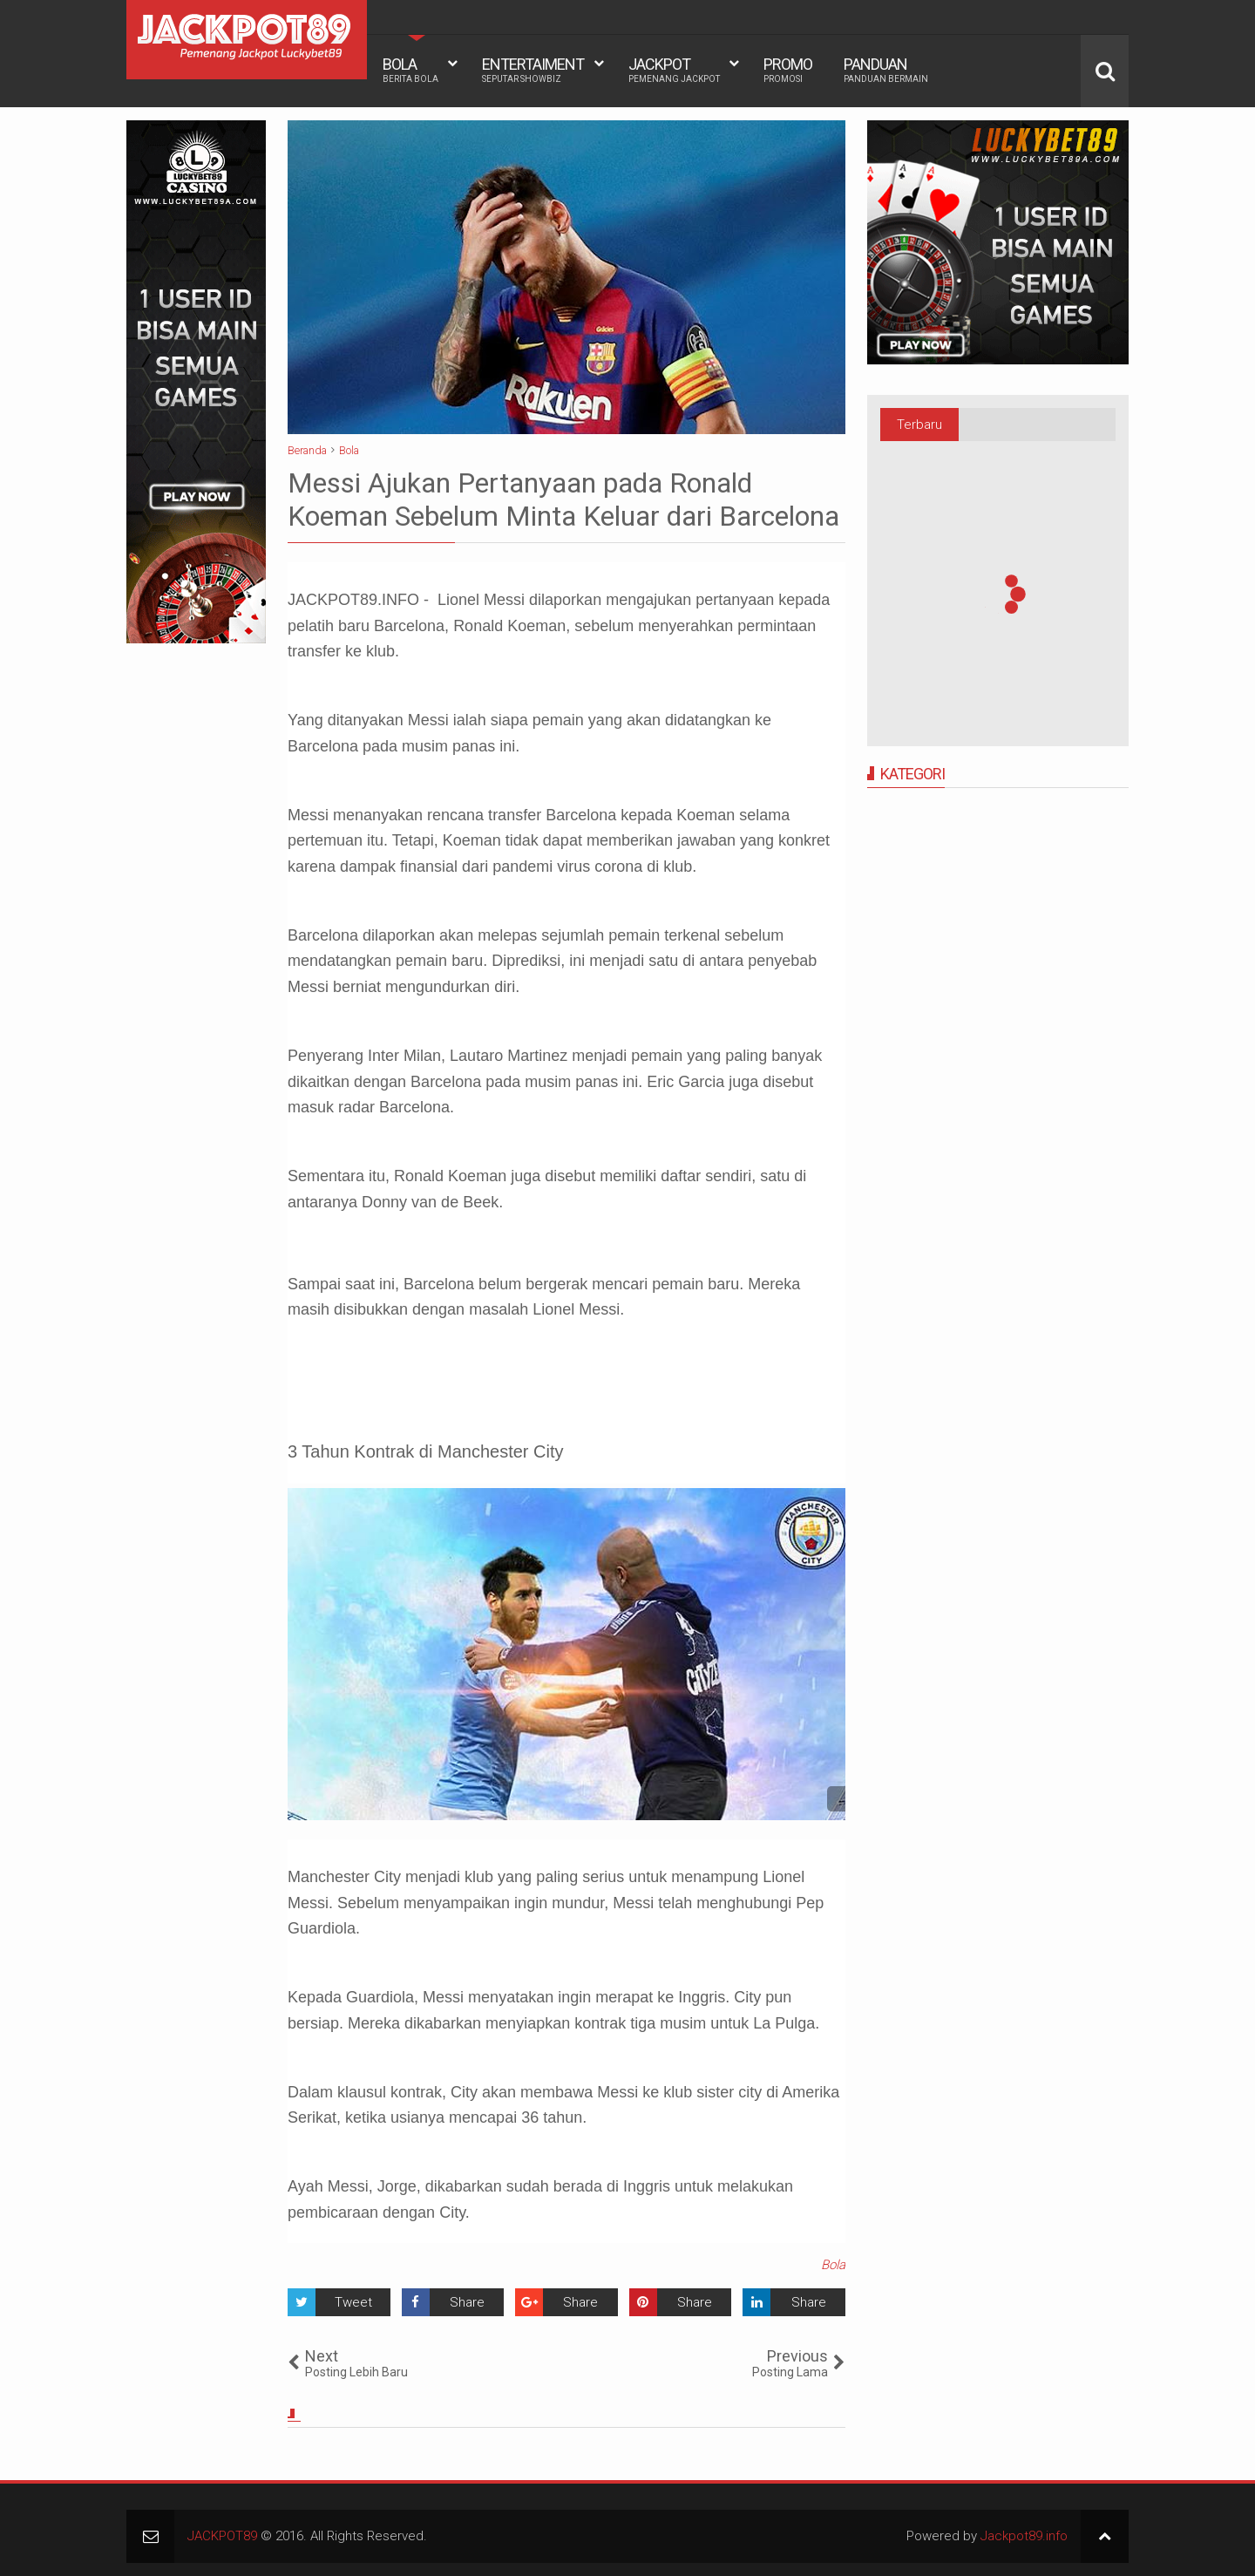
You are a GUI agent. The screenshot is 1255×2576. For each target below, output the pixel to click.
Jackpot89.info (1024, 2536)
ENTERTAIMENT (533, 70)
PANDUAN (886, 70)
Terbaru (919, 424)
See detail (839, 1798)
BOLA (410, 70)
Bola (833, 2265)
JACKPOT (674, 70)
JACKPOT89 (222, 2536)
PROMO (787, 70)
